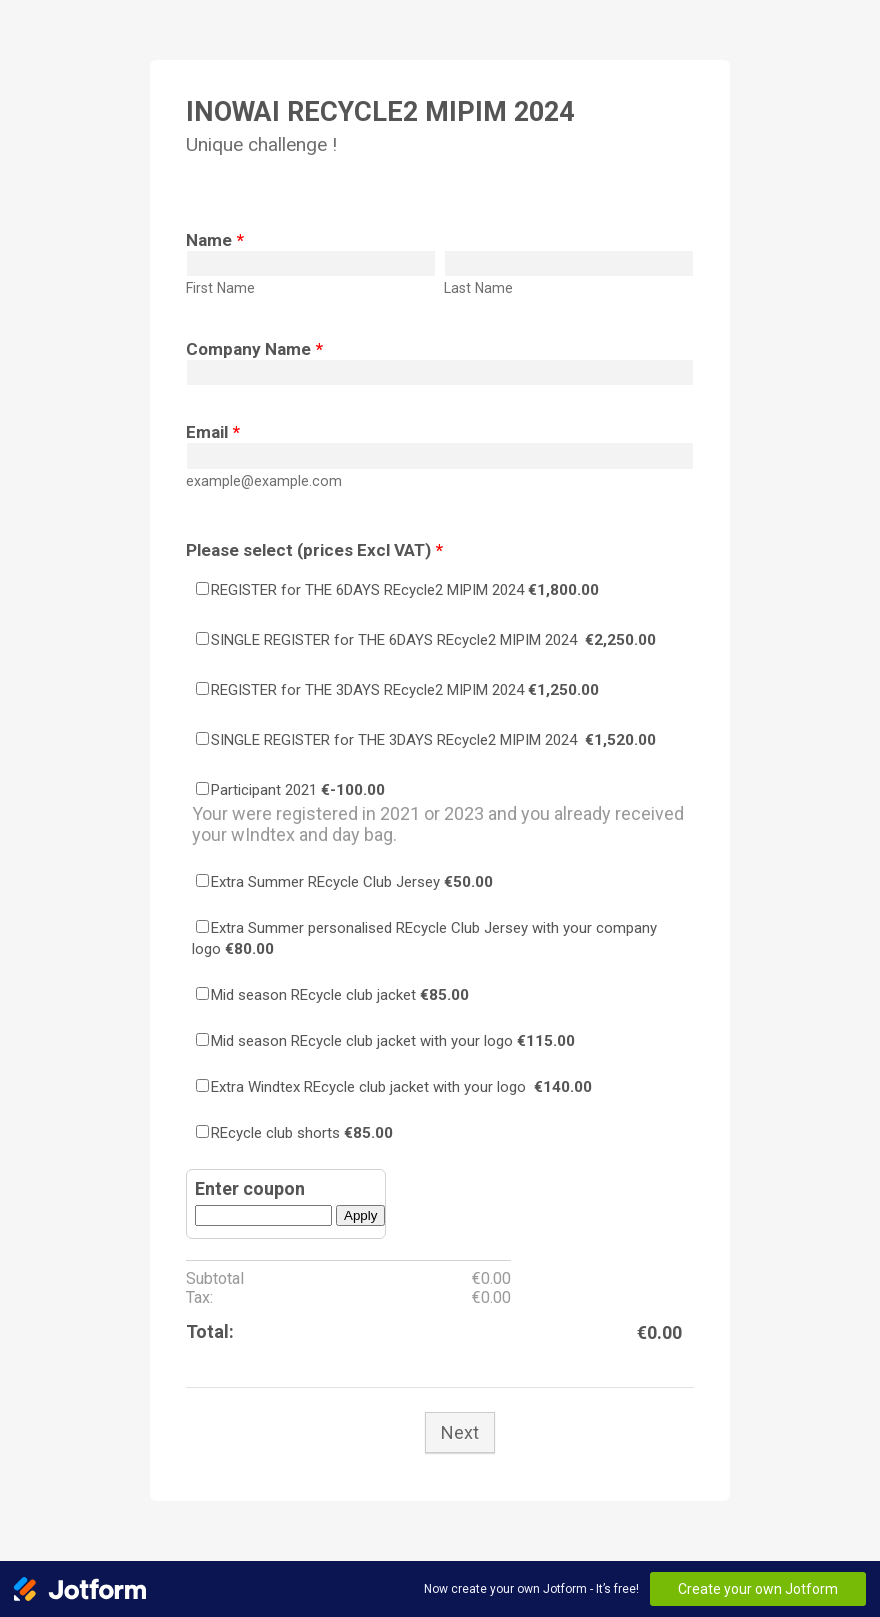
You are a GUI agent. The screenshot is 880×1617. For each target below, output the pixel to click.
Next (460, 1432)
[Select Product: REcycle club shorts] (202, 1131)
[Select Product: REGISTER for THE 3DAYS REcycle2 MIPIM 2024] (202, 688)
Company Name (254, 349)
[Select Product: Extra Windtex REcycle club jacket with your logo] (202, 1085)
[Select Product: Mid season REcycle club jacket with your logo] (202, 1039)
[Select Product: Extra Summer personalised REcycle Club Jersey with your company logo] (202, 926)
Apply (360, 1215)
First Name (220, 288)
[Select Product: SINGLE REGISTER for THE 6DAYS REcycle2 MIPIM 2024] (202, 638)
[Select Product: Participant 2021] (202, 788)
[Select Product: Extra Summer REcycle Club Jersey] (202, 880)
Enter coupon (250, 1188)
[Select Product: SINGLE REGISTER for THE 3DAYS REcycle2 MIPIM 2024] (202, 738)
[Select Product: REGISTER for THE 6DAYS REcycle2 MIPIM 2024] (202, 588)
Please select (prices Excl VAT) (314, 550)
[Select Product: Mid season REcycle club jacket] (202, 993)
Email (213, 432)
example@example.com (264, 481)
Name (215, 240)
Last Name (478, 288)
